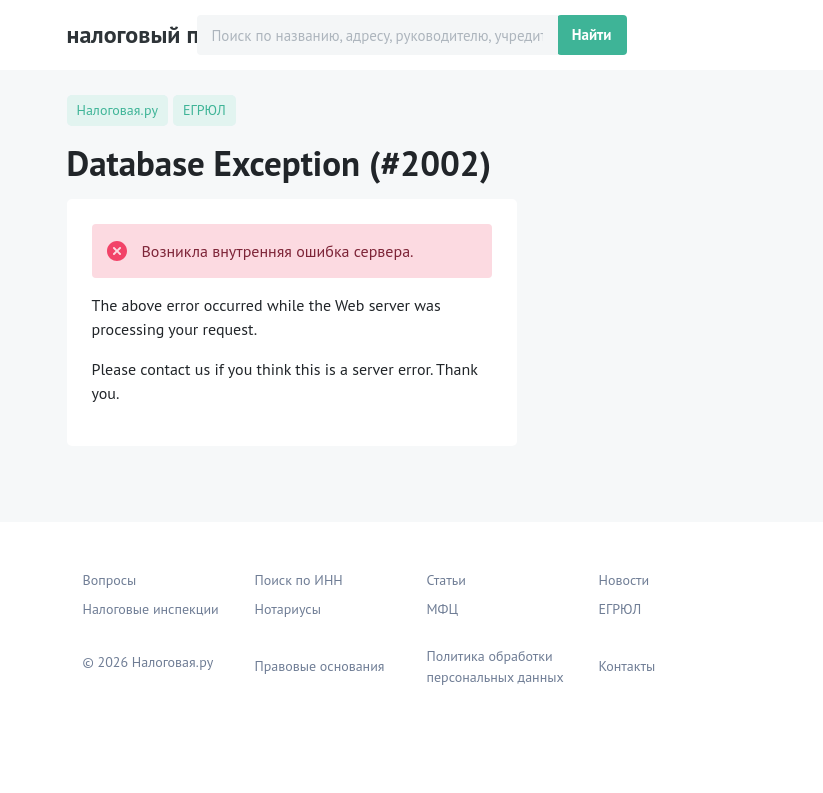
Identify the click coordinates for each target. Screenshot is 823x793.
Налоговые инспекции (151, 609)
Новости (624, 580)
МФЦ (443, 609)
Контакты (627, 666)
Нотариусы (288, 609)
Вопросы (110, 580)
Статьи (446, 580)
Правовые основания (320, 666)
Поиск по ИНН (299, 580)
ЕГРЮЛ (620, 609)
